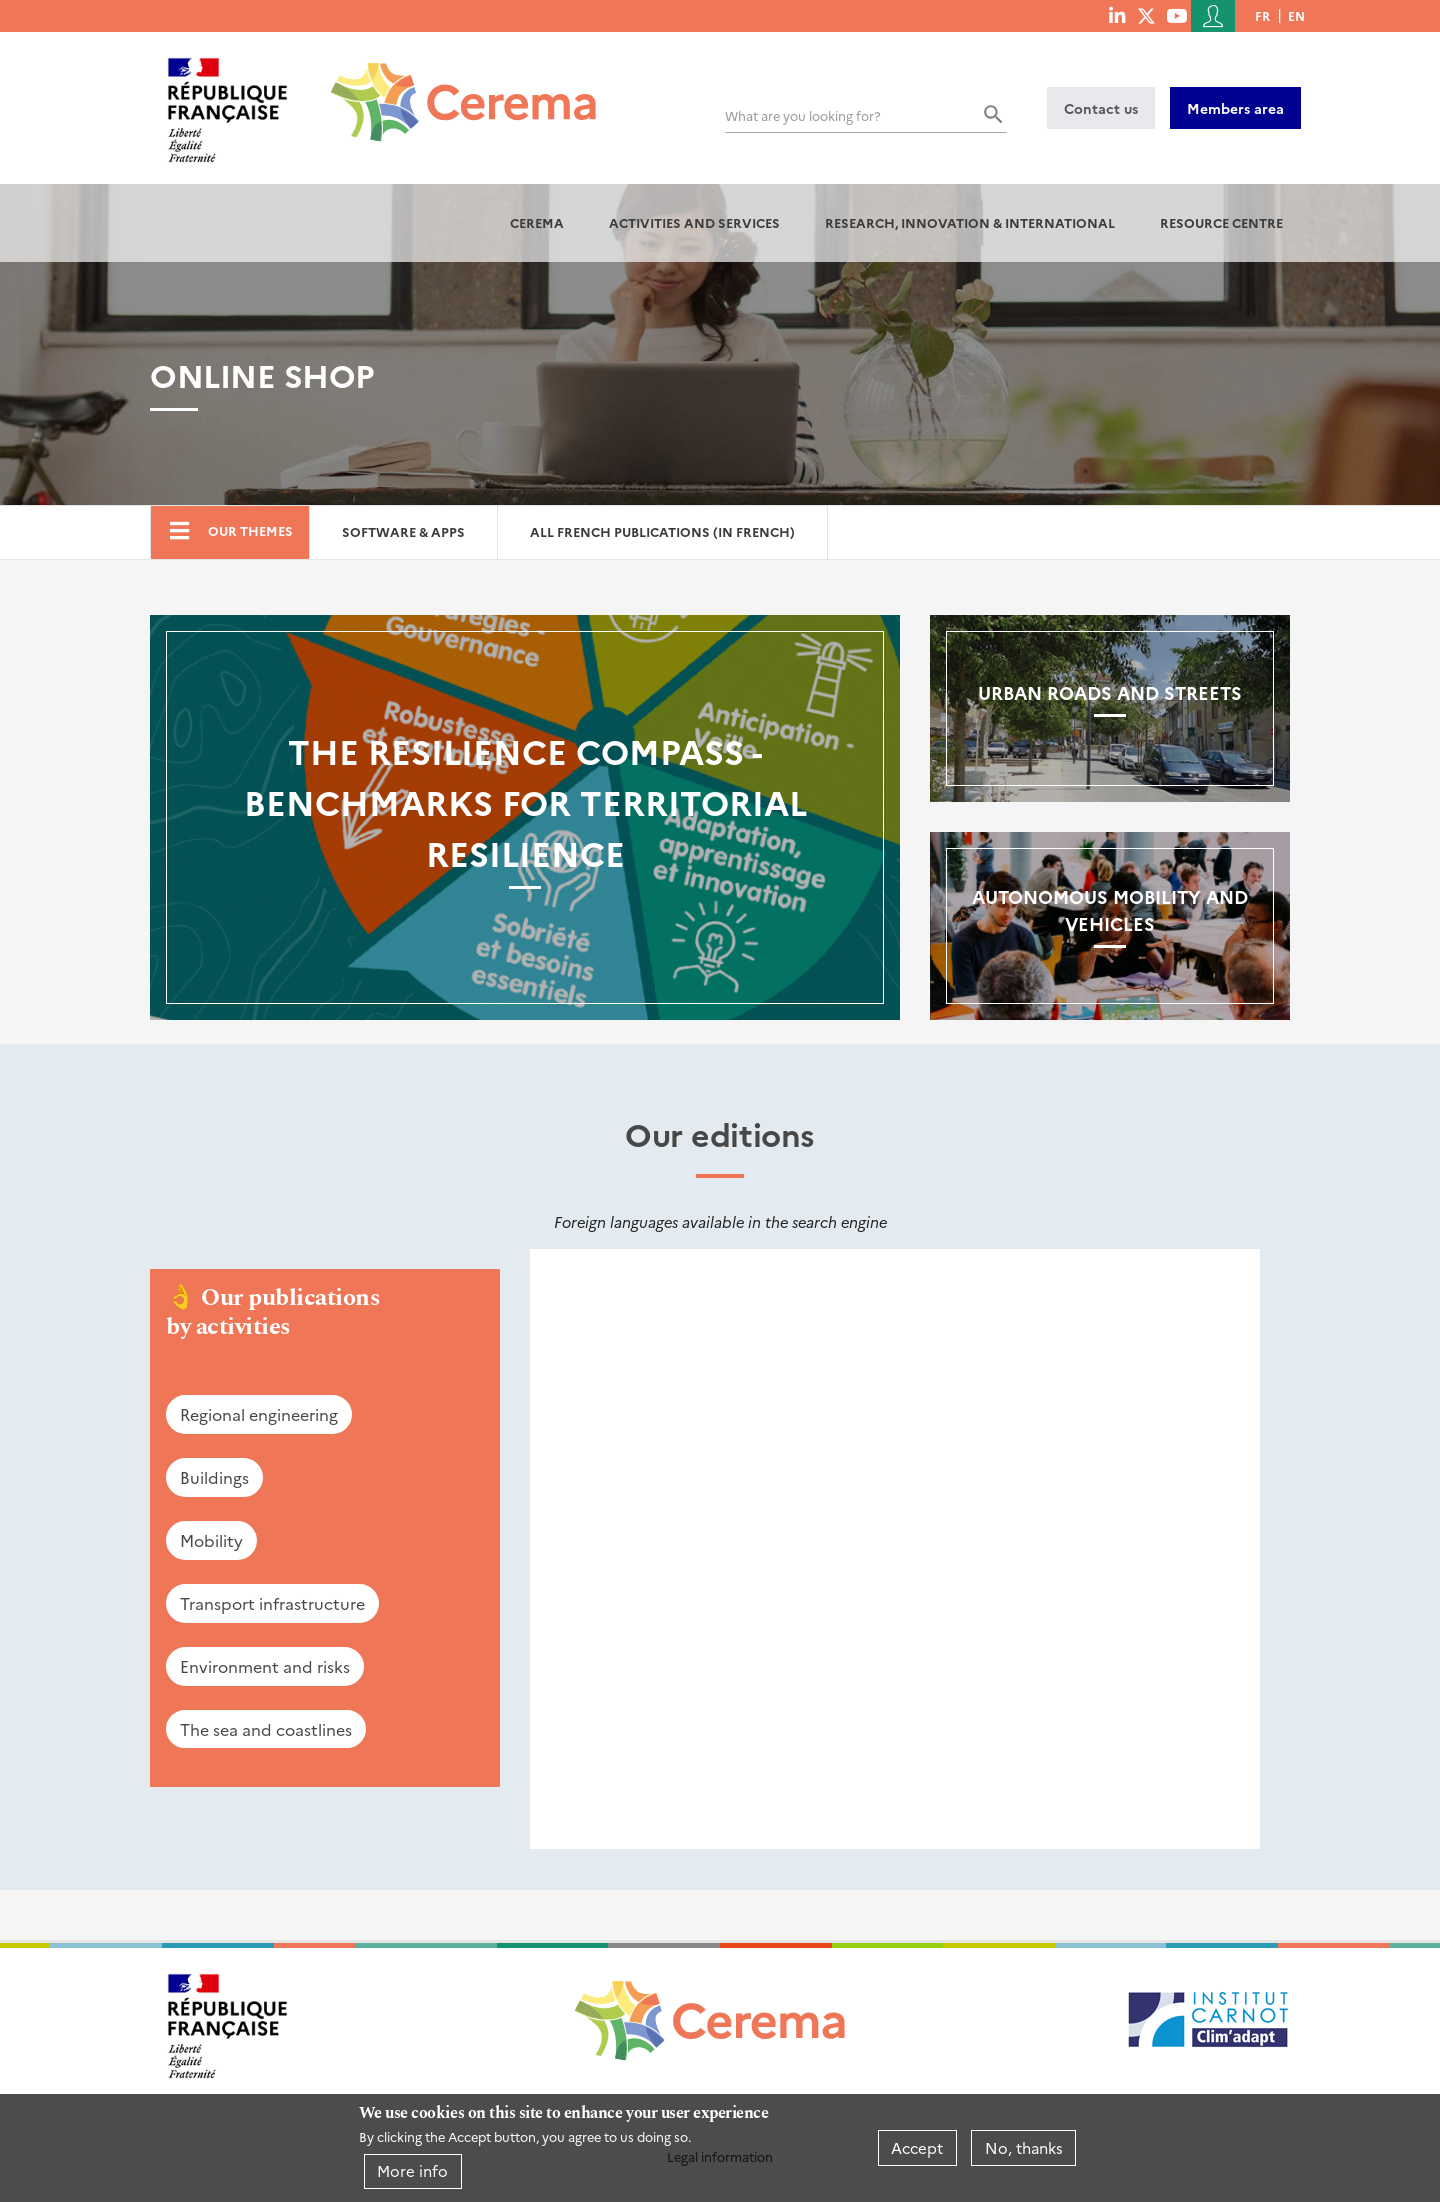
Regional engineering (259, 1414)
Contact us (1101, 108)
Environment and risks (265, 1666)
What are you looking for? (803, 115)
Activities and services (694, 222)
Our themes (250, 530)
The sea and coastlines (266, 1729)
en (1296, 15)
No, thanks (1024, 2147)
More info (412, 2170)
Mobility (211, 1540)
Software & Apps (403, 531)
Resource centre (1221, 222)
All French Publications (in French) (662, 531)
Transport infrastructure (272, 1603)
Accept (917, 2147)
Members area (1235, 108)
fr (1262, 15)
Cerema (537, 222)
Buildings (214, 1477)
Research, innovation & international (970, 222)
